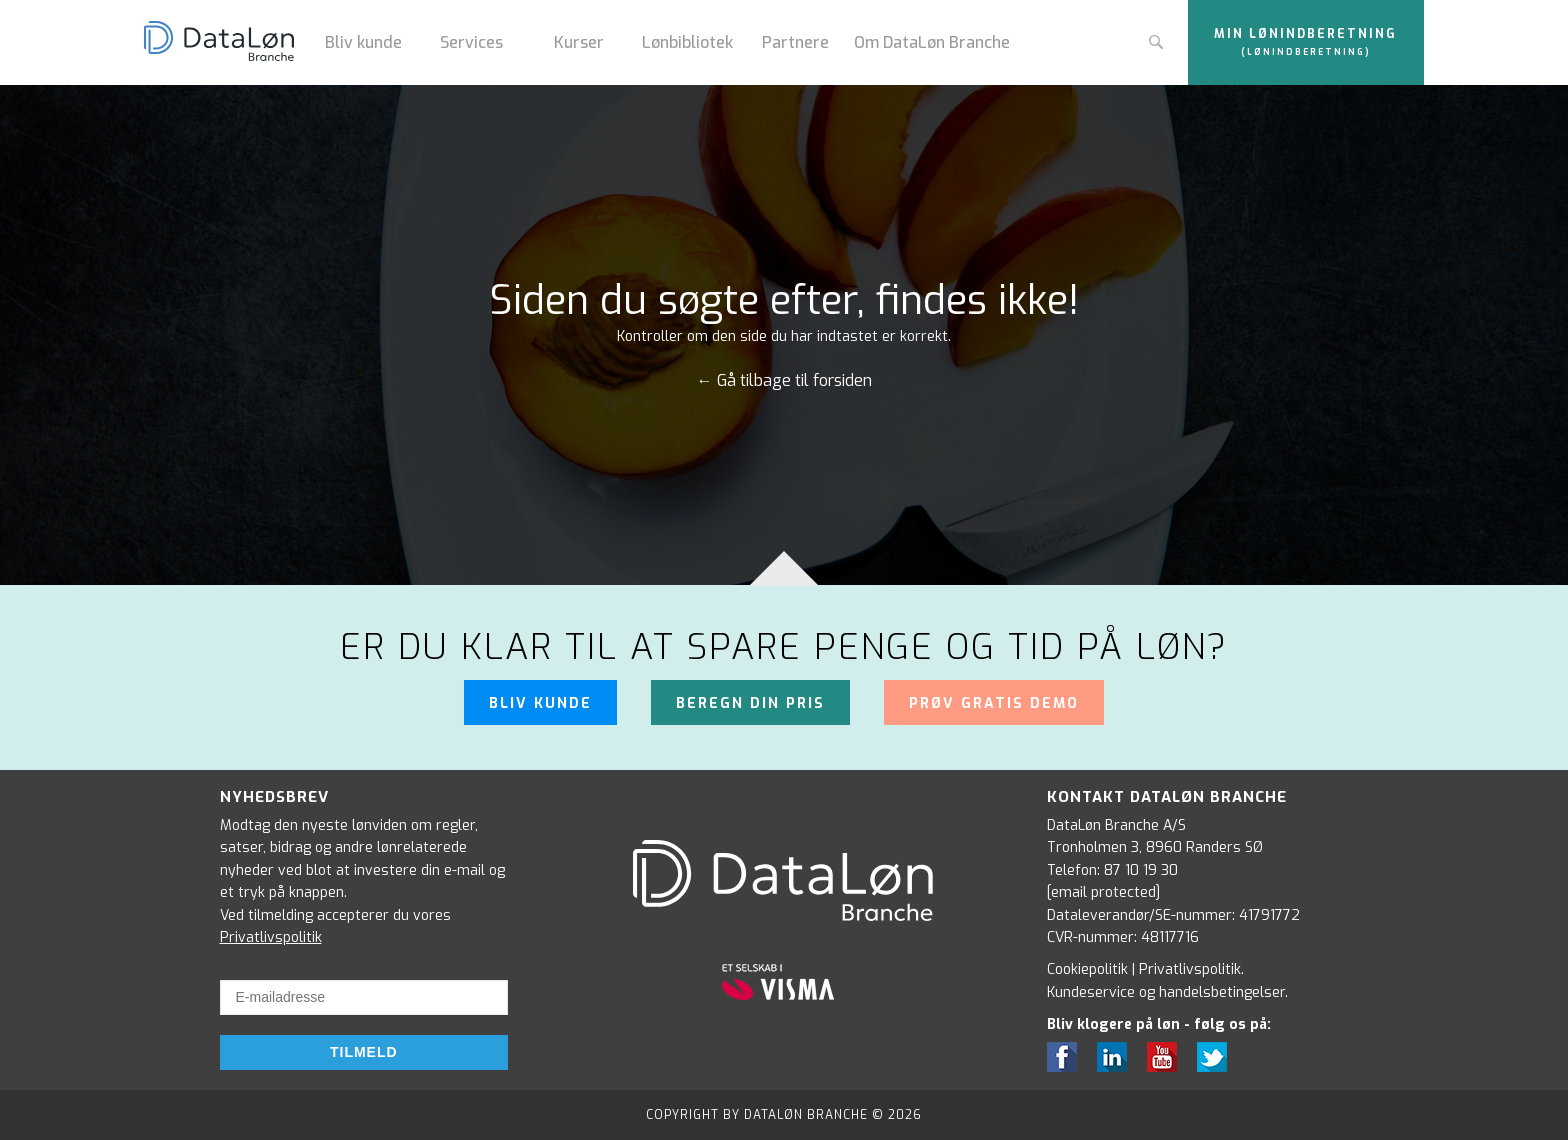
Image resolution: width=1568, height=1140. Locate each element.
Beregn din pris (750, 703)
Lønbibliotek (687, 42)
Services (471, 42)
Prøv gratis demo (994, 703)
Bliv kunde (363, 42)
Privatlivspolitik (271, 937)
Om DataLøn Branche (932, 42)
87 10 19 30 (1141, 870)
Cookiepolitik (1087, 969)
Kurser (579, 42)
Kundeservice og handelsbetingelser (1166, 992)
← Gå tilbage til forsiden (784, 381)
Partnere (795, 42)
